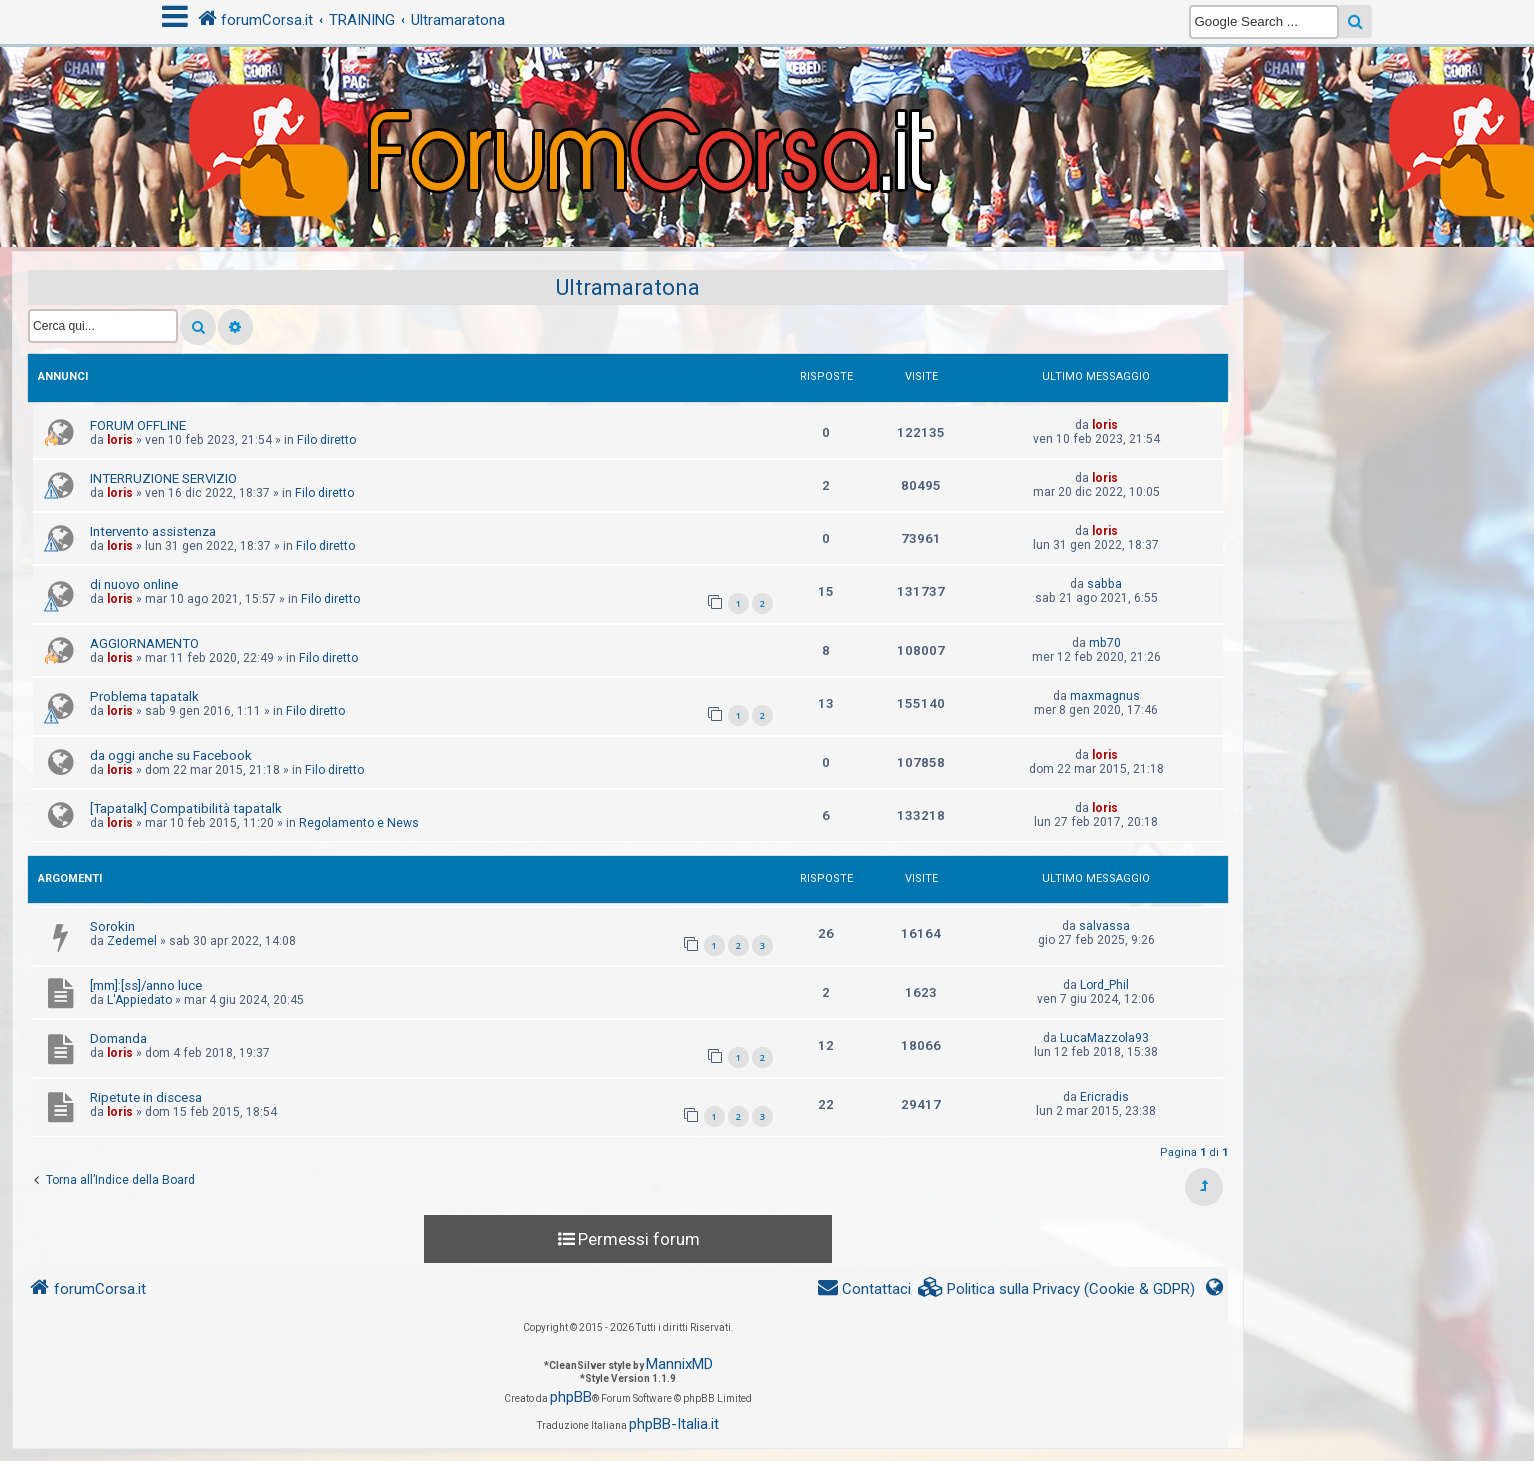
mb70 (1105, 643)
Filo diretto (326, 440)
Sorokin (112, 926)
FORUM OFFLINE (138, 425)
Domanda (118, 1038)
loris (120, 440)
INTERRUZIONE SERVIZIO (163, 478)
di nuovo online (134, 584)
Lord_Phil (1104, 985)
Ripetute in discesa (146, 1097)
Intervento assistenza (153, 531)
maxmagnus (1105, 696)
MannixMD (679, 1364)
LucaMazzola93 (1104, 1038)
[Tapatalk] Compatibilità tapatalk (186, 808)
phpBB (571, 1397)
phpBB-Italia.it (674, 1424)
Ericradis (1104, 1097)
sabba (1104, 584)
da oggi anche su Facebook (171, 755)
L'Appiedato (139, 1000)
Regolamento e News (359, 823)
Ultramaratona (628, 287)
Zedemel (132, 941)
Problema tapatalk (144, 696)
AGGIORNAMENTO (144, 643)
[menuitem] (1057, 1289)
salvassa (1104, 926)
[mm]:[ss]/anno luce (146, 985)
